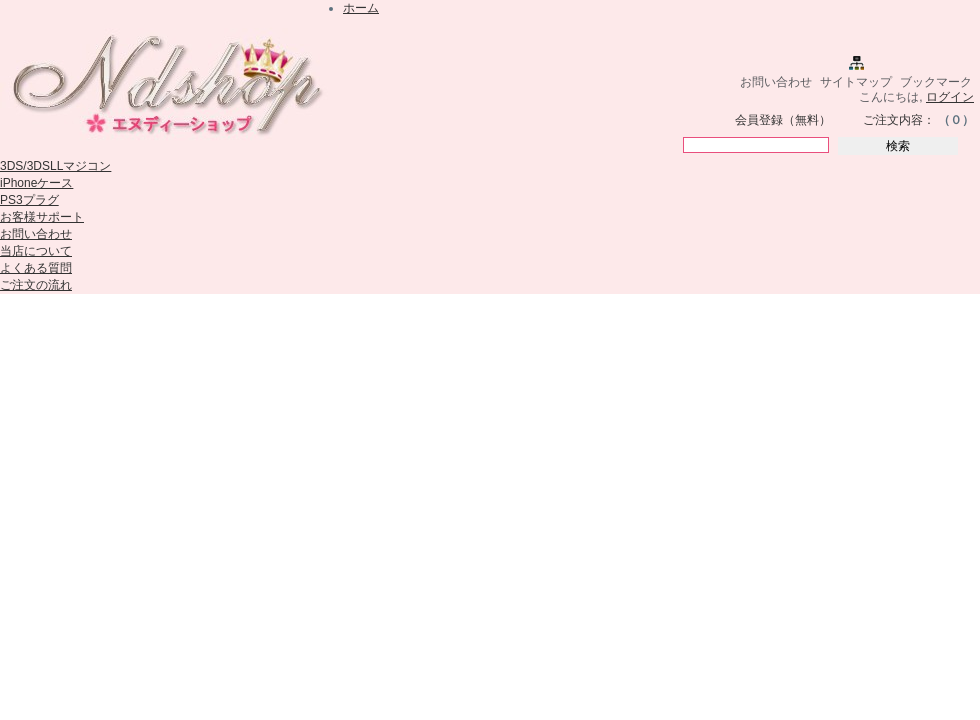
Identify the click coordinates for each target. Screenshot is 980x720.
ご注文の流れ (36, 285)
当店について (36, 251)
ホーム (361, 8)
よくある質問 (36, 268)
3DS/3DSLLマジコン (55, 166)
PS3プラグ (29, 200)
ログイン (950, 97)
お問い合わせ (776, 82)
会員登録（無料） (783, 120)
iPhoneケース (36, 183)
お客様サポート (42, 217)
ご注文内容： (899, 120)
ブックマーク (936, 82)
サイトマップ (856, 82)
